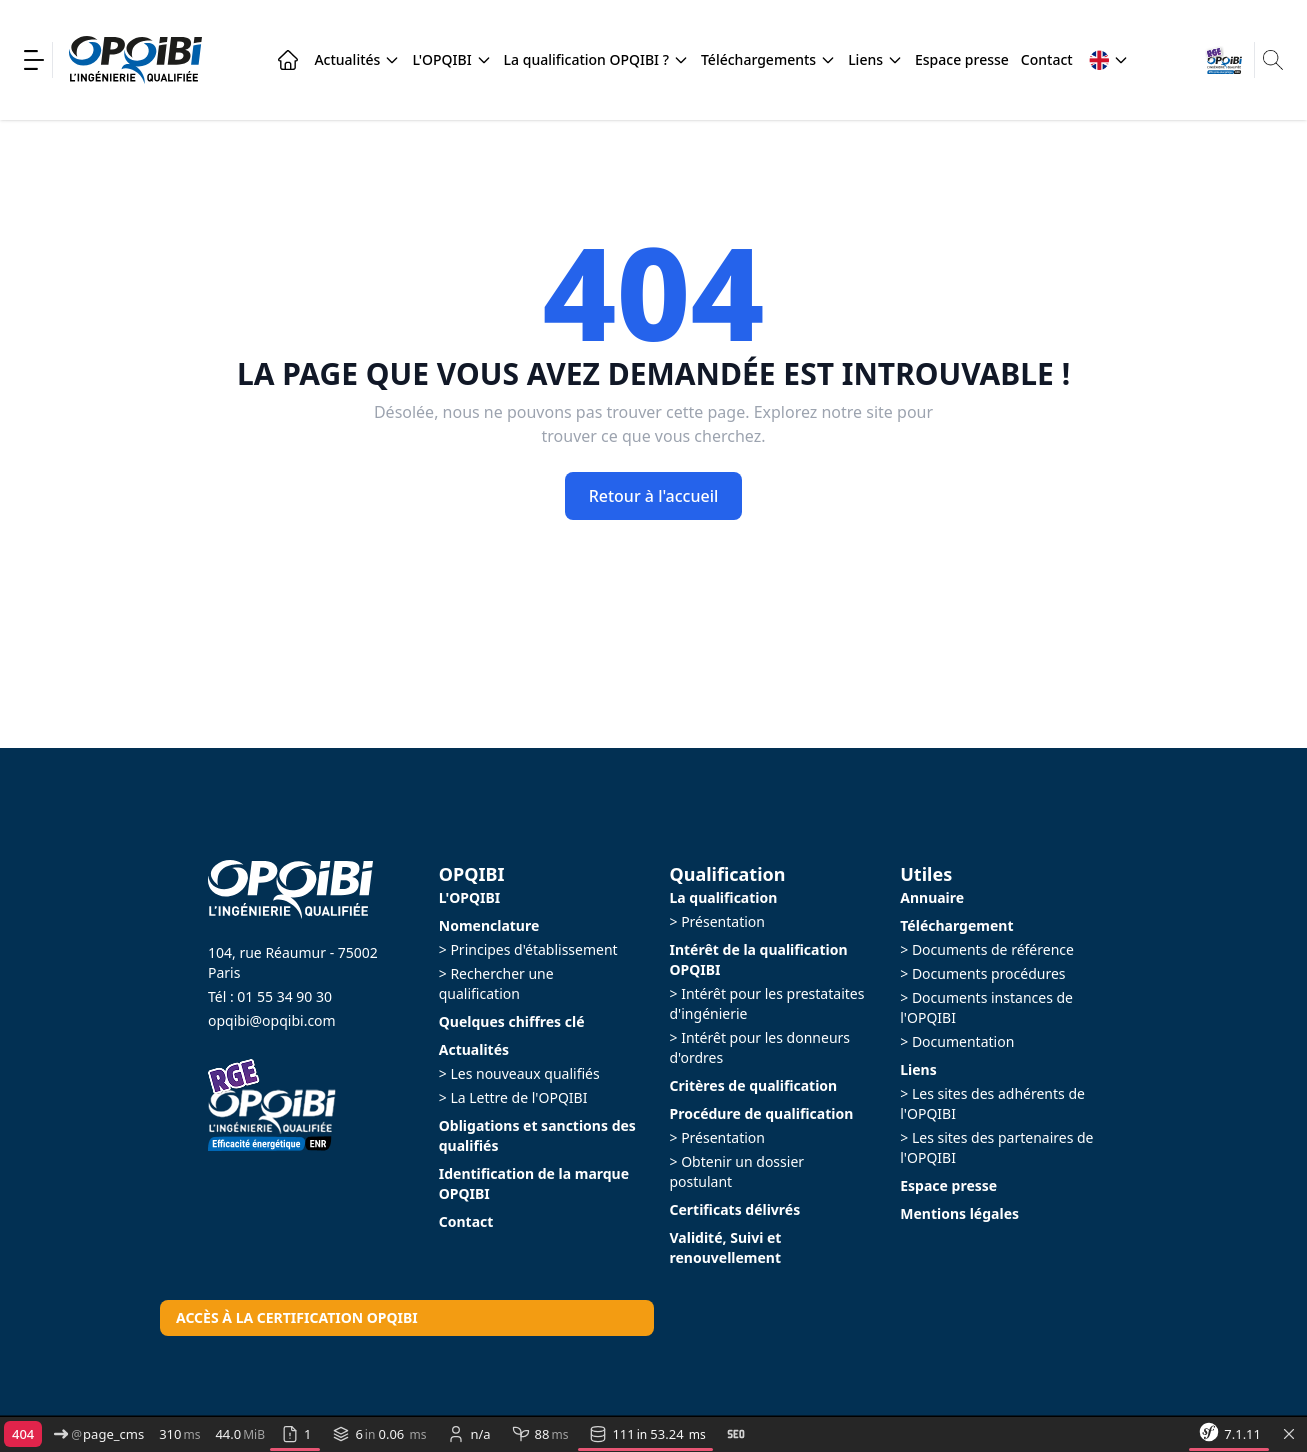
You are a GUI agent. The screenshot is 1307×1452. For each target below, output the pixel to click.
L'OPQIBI (451, 59)
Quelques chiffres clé (512, 1021)
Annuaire (932, 897)
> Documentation (957, 1041)
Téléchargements (768, 59)
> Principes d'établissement (528, 949)
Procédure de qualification (762, 1113)
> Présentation (717, 921)
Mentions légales (959, 1213)
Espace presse (962, 59)
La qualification (724, 897)
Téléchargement (956, 925)
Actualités (357, 59)
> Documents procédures (982, 973)
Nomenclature (489, 925)
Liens (875, 59)
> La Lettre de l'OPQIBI (513, 1097)
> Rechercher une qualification (496, 983)
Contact (1047, 59)
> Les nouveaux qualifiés (519, 1073)
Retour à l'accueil (654, 496)
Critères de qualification (754, 1085)
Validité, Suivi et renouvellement (726, 1247)
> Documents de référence (987, 949)
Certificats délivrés (735, 1209)
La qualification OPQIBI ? (596, 59)
